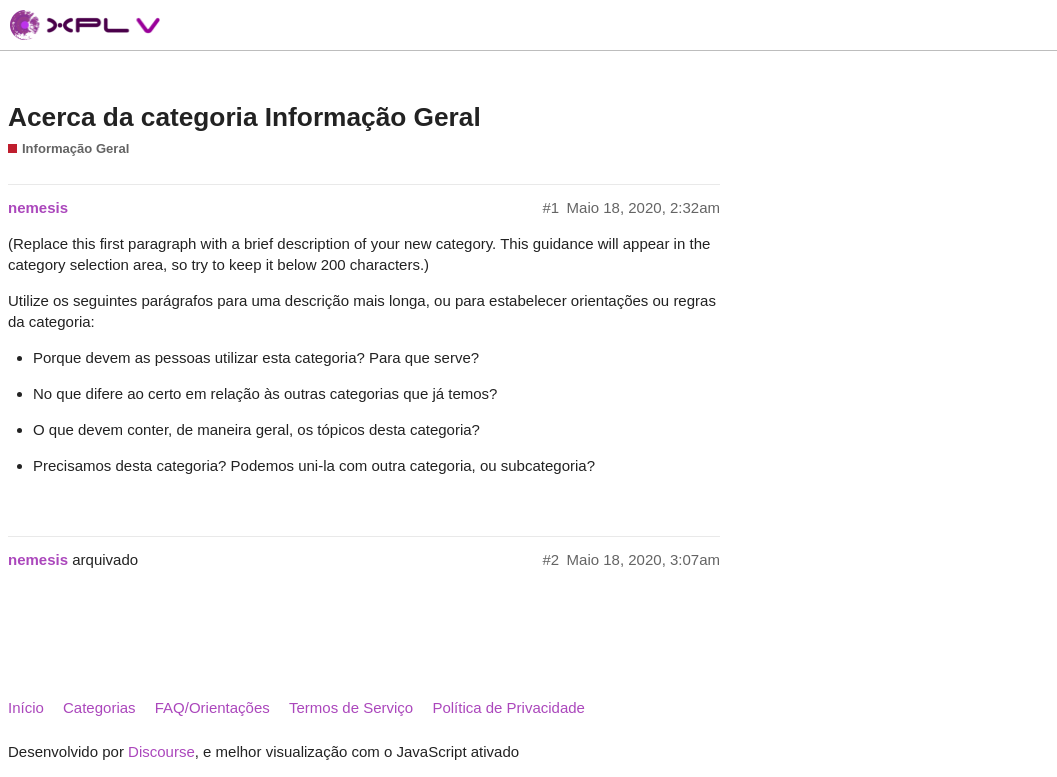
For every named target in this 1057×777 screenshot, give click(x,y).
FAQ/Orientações (212, 707)
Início (26, 707)
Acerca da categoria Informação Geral (244, 117)
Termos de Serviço (351, 707)
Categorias (99, 707)
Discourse (161, 751)
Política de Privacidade (508, 707)
